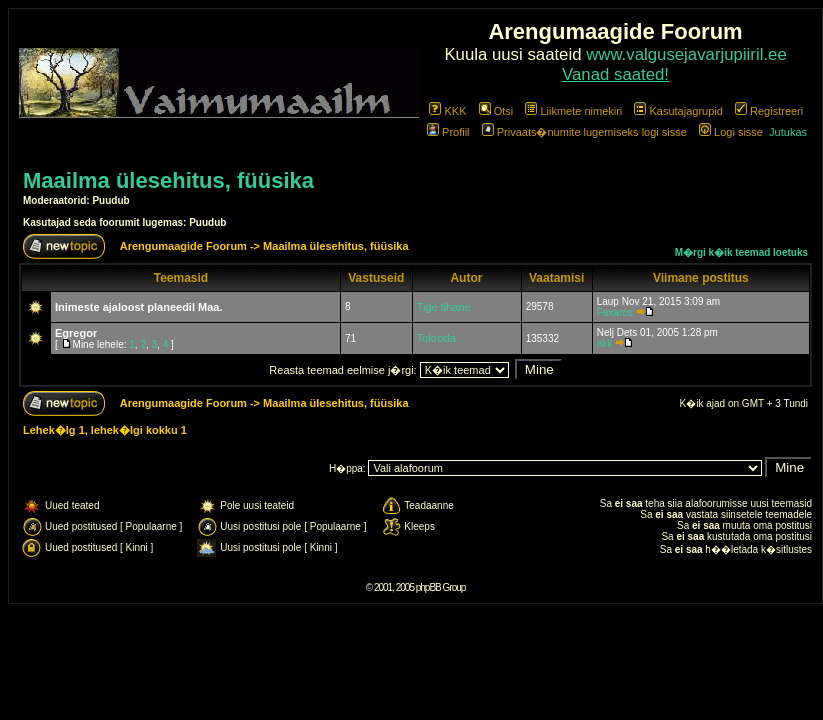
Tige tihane (444, 307)
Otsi (496, 111)
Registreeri (769, 111)
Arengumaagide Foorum (185, 246)
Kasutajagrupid (678, 111)
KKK (447, 111)
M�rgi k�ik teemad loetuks (741, 252)
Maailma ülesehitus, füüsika (168, 180)
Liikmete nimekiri (573, 111)
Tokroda (436, 338)
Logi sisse (731, 132)
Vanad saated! (615, 74)
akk (605, 343)
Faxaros (615, 312)
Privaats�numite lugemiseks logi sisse (584, 132)
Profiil (448, 132)
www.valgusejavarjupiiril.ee (686, 54)
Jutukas (788, 132)
